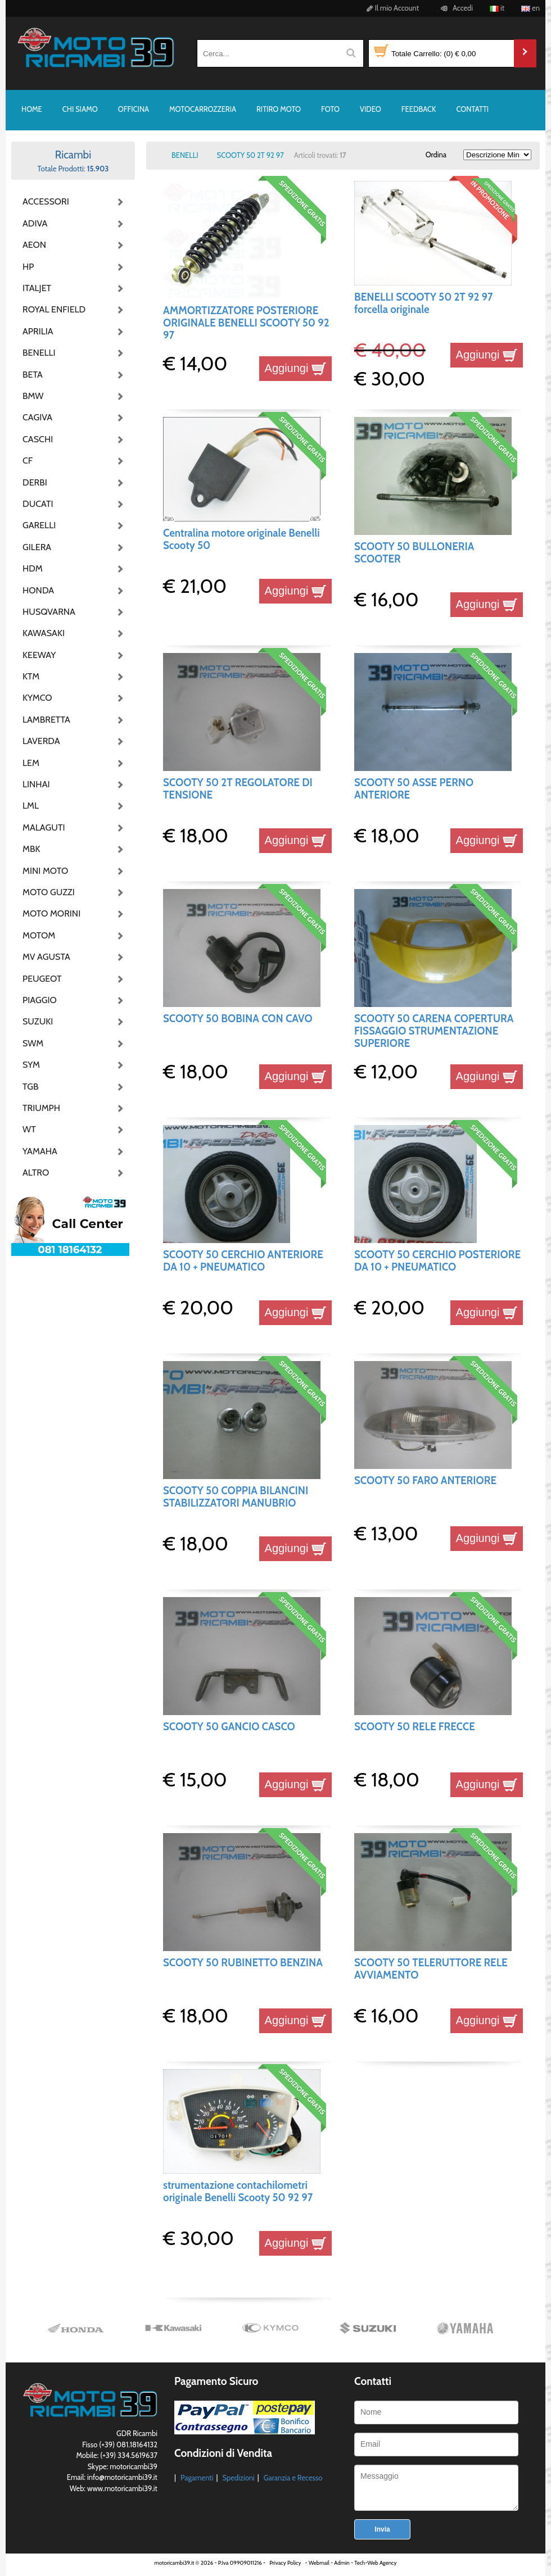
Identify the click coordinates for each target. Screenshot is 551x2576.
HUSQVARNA (48, 611)
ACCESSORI (45, 201)
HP (28, 266)
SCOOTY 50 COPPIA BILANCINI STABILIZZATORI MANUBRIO (235, 1496)
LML (30, 805)
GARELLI (39, 525)
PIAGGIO (39, 1000)
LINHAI (36, 784)
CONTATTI (472, 109)
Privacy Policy (285, 2563)
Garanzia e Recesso (293, 2477)
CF (27, 460)
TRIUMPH (41, 1108)
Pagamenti (197, 2477)
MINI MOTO (45, 870)
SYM (31, 1064)
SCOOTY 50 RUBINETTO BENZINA (243, 1962)
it (497, 7)
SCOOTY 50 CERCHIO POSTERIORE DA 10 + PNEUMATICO (437, 1260)
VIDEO (370, 109)
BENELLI (39, 352)
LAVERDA (41, 741)
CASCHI (37, 439)
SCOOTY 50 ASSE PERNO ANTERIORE (413, 788)
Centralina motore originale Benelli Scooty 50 (241, 539)
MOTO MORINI (50, 913)
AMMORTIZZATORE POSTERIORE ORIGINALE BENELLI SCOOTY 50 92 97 (246, 323)
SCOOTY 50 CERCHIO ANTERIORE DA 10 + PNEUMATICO (243, 1260)
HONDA (38, 590)
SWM (32, 1043)
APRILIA (37, 331)
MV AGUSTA (46, 956)
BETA (32, 374)
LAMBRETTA (46, 719)
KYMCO (37, 697)
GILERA (36, 547)
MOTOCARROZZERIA (202, 109)
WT (29, 1129)
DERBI (34, 482)
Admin (341, 2563)
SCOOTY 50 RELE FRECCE (414, 1726)
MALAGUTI (43, 827)
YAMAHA (39, 1151)
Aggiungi (295, 368)
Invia (382, 2529)
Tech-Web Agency (375, 2563)
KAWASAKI (43, 633)
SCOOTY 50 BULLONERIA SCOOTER (414, 552)
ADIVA (34, 223)
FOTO (330, 109)
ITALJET (36, 288)
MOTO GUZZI (48, 892)
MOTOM (38, 935)
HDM (32, 568)
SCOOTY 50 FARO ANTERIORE (425, 1480)
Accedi (455, 7)
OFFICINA (133, 109)
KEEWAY (39, 655)
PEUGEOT (42, 978)
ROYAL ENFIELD (50, 309)
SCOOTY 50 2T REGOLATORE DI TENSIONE (238, 788)
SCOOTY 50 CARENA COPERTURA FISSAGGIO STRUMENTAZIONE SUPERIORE (433, 1031)
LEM (30, 763)
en (530, 7)
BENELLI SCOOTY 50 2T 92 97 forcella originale (423, 303)
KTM (30, 676)
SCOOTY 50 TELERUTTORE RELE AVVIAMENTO (431, 1968)
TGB (30, 1086)
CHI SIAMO (80, 109)
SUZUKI (37, 1021)
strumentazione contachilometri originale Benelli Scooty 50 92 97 (238, 2191)
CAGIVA (37, 417)
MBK (31, 848)
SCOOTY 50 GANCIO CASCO (229, 1726)
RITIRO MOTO (278, 109)
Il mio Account (391, 7)
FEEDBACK (418, 109)
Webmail (319, 2563)
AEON (34, 244)
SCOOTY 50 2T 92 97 (250, 155)
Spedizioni (238, 2477)
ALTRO (35, 1172)
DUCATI (37, 503)
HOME (31, 109)
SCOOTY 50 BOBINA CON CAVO (238, 1018)
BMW (32, 396)
